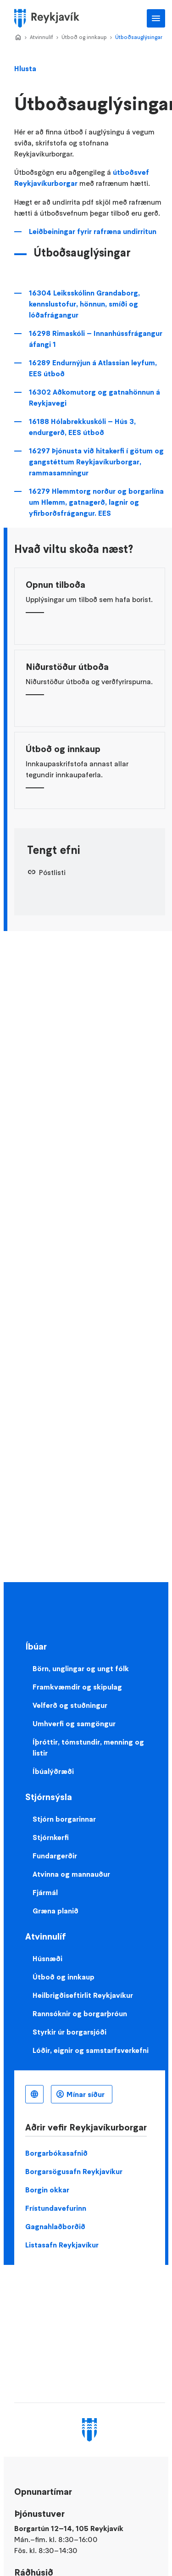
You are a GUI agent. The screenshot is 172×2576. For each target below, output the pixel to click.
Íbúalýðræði (53, 1771)
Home (17, 37)
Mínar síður (86, 2094)
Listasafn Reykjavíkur (62, 2244)
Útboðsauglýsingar (138, 36)
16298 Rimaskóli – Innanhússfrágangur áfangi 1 (95, 339)
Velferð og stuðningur (70, 1705)
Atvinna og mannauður (71, 1874)
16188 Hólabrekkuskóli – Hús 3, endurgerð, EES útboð (82, 427)
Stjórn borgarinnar (64, 1818)
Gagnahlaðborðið (55, 2226)
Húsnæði (47, 1958)
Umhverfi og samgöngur (74, 1723)
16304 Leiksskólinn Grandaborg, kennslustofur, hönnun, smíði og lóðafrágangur (84, 303)
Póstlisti (52, 872)
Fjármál (45, 1892)
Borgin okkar (47, 2189)
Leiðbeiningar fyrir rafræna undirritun (92, 231)
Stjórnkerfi (51, 1837)
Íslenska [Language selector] (34, 2094)
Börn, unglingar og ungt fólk (81, 1668)
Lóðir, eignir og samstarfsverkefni (91, 2050)
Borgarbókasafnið (56, 2153)
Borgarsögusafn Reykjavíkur (73, 2171)
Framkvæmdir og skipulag (77, 1686)
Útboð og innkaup (84, 36)
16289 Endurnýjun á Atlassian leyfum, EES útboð (93, 368)
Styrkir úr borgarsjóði (69, 2031)
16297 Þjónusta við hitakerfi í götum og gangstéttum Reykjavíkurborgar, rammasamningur (96, 461)
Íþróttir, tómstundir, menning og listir (88, 1747)
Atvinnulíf (41, 36)
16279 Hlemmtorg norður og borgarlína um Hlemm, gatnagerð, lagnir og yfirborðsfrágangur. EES (96, 502)
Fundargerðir (55, 1855)
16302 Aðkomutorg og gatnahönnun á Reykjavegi (94, 397)
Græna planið (55, 1910)
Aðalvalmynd (156, 18)
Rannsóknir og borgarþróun (80, 2013)
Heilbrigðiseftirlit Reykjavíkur (83, 1995)
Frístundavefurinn (55, 2208)
